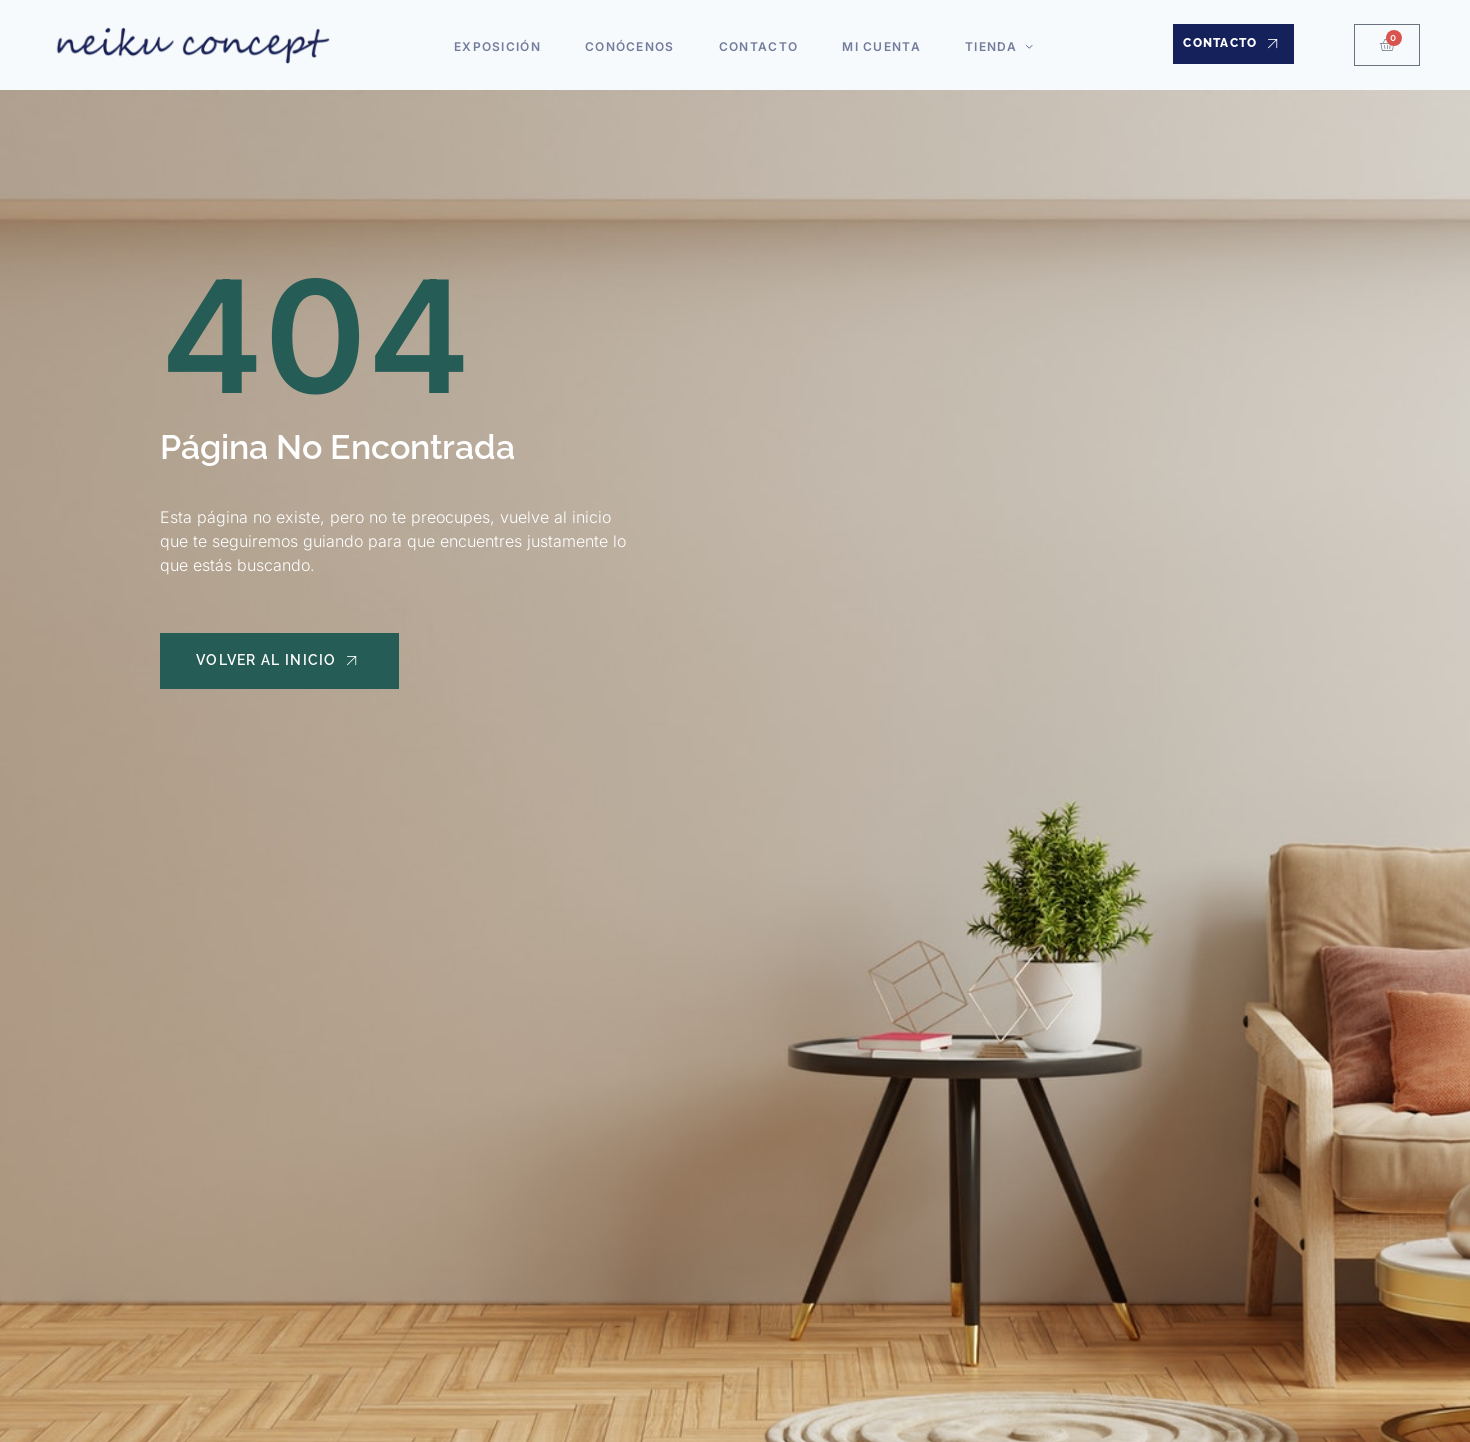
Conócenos (634, 43)
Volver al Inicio (283, 663)
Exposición (505, 43)
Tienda (992, 43)
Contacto (758, 43)
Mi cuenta (877, 43)
